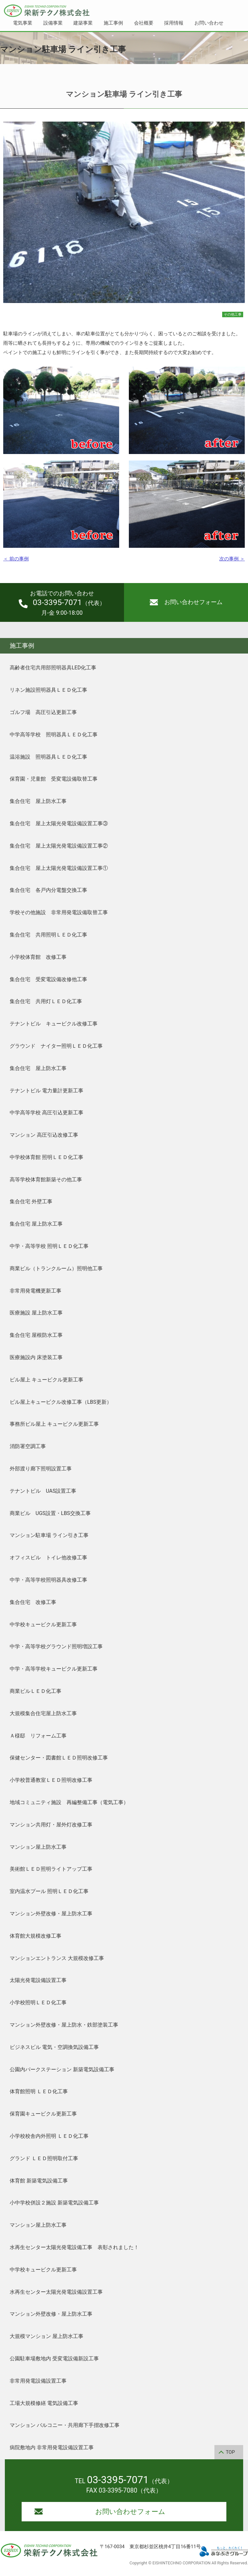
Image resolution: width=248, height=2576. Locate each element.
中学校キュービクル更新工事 (43, 1624)
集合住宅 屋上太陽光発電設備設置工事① (59, 868)
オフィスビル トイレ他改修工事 (48, 1557)
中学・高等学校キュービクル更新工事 (54, 1669)
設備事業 (53, 23)
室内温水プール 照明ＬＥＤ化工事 (49, 1891)
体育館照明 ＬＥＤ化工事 (39, 2091)
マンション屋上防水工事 (38, 1847)
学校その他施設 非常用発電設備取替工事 (59, 912)
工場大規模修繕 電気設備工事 (44, 2403)
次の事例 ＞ (232, 559)
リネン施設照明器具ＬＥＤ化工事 (48, 690)
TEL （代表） (124, 2481)
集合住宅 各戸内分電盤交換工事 (48, 890)
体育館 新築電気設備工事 (39, 2181)
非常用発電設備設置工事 (38, 2381)
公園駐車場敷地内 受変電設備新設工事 (54, 2358)
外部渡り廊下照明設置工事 (41, 1469)
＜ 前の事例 (16, 559)
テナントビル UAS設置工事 (43, 1491)
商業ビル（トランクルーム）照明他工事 (56, 1268)
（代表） (62, 603)
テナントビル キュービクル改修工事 (54, 1024)
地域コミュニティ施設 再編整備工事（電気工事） (69, 1802)
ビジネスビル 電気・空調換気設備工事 (54, 2047)
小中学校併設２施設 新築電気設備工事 (54, 2203)
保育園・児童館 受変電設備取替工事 (54, 779)
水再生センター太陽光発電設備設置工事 (56, 2292)
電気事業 (22, 23)
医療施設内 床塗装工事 (36, 1357)
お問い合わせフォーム (186, 602)
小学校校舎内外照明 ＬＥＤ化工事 (49, 2136)
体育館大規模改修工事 (35, 1936)
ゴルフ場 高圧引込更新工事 (43, 712)
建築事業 (83, 23)
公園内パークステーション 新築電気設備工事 (62, 2069)
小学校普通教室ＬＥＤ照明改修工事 (51, 1780)
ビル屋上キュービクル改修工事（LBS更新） (61, 1402)
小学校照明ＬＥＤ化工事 (38, 2002)
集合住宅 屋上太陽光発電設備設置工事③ (59, 823)
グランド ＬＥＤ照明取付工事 (44, 2158)
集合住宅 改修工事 (33, 1602)
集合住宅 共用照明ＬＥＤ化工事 (48, 935)
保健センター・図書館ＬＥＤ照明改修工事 (59, 1758)
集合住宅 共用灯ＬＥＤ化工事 (46, 1001)
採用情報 (173, 23)
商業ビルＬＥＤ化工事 (35, 1691)
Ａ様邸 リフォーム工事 (38, 1736)
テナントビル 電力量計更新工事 (46, 1091)
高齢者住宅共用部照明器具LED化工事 (53, 668)
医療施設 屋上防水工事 (36, 1313)
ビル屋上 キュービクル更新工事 (46, 1380)
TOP (230, 2452)
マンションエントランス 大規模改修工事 (57, 1958)
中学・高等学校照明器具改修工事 (48, 1580)
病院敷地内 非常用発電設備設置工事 (52, 2447)
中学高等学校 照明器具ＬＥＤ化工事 (54, 734)
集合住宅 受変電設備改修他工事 (48, 979)
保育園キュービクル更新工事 (43, 2114)
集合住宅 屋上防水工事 (38, 801)
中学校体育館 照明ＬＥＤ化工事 (46, 1157)
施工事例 (113, 23)
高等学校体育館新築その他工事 (46, 1179)
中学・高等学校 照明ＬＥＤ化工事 (49, 1246)
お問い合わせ (208, 23)
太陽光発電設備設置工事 (38, 1980)
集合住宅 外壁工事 (31, 1201)
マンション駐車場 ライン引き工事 (49, 1535)
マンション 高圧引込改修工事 (44, 1135)
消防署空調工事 (28, 1446)
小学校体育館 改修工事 (38, 957)
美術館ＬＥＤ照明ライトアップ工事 (51, 1869)
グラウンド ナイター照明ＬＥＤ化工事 (56, 1046)
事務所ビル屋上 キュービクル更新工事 (54, 1424)
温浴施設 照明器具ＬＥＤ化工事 (48, 757)
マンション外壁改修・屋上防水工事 (51, 1913)
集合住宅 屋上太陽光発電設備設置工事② (59, 846)
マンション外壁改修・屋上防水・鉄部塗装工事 (64, 2025)
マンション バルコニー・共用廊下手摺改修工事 (64, 2425)
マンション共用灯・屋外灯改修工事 (51, 1825)
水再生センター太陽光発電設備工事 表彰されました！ (74, 2247)
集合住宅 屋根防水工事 (36, 1335)
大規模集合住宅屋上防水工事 (43, 1713)
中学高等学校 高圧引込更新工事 (46, 1112)
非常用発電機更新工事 (35, 1291)
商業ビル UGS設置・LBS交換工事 (50, 1513)
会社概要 (143, 23)
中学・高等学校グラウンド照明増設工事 (56, 1646)
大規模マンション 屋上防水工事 (46, 2336)
